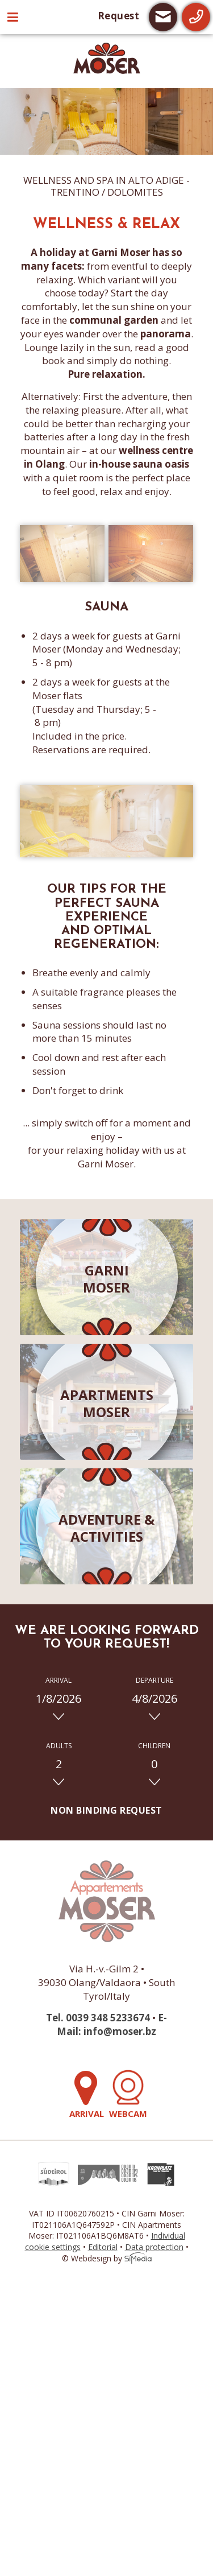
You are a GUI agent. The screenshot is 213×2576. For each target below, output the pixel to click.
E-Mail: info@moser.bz (112, 2024)
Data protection (154, 2246)
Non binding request (106, 1810)
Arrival (88, 2093)
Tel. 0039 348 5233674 (98, 2017)
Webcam (128, 2094)
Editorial (103, 2246)
